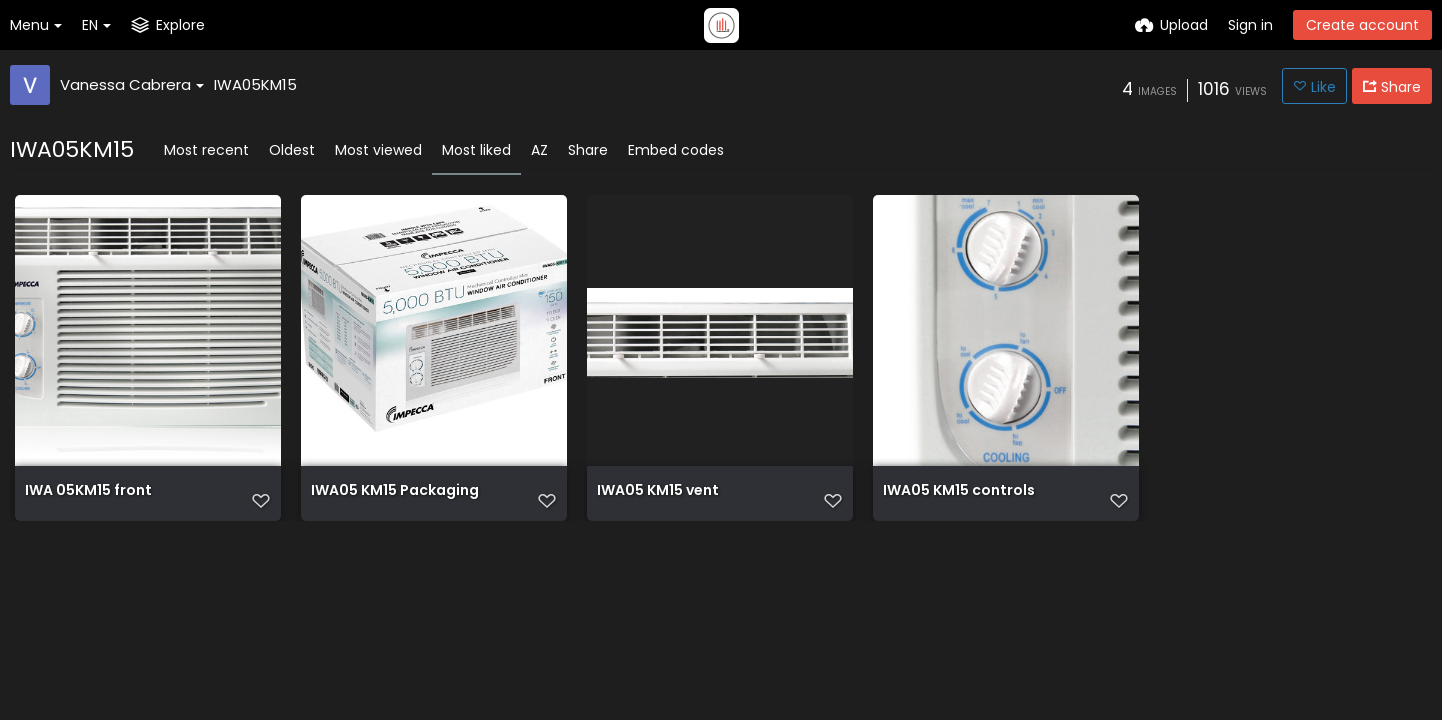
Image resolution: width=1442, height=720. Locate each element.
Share (588, 150)
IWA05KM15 (255, 84)
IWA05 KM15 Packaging (395, 491)
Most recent (206, 150)
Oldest (292, 150)
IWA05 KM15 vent (658, 491)
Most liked (476, 150)
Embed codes (676, 150)
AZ (539, 150)
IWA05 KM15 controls (959, 491)
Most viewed (378, 150)
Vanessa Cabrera (132, 84)
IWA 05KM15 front (88, 491)
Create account (1362, 25)
